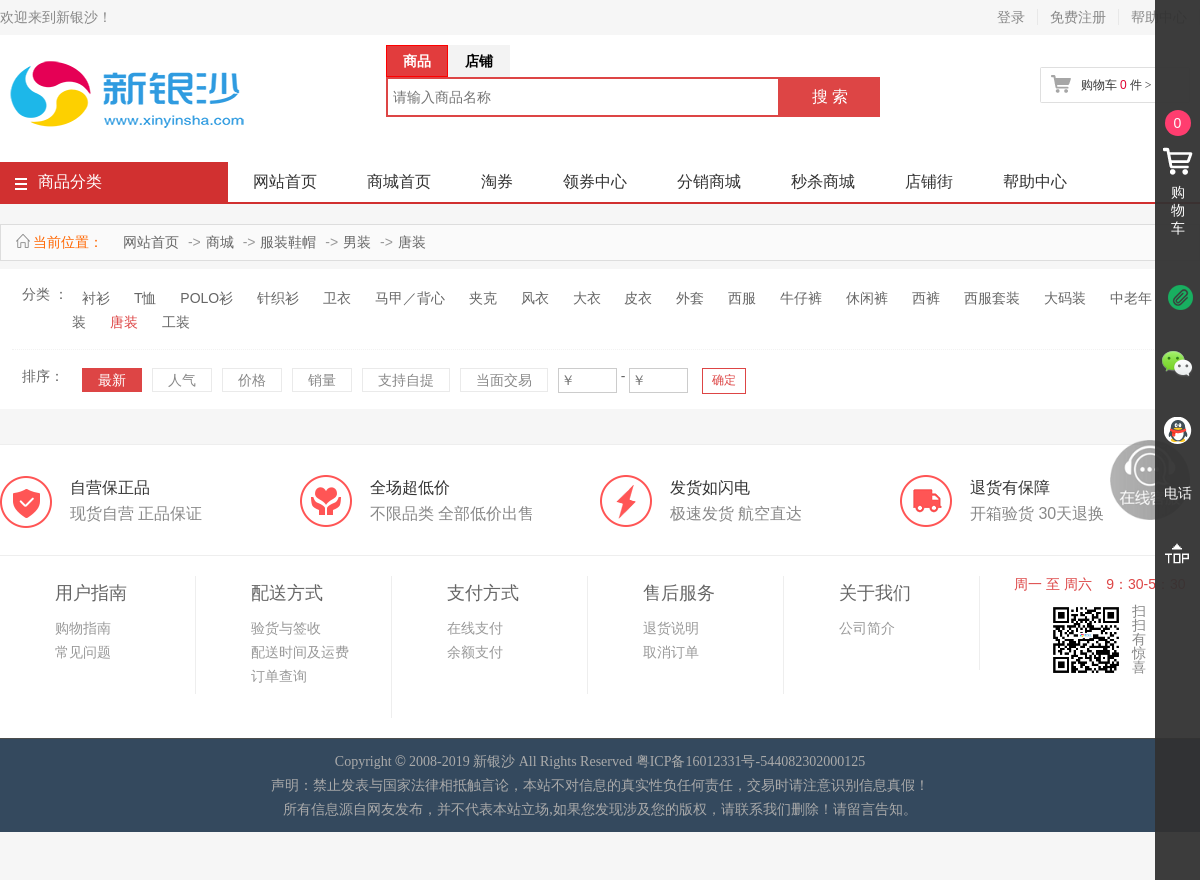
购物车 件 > (1116, 85)
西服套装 (992, 298)
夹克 (483, 298)
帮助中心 (1035, 181)
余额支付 (475, 652)
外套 (690, 298)
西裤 (926, 298)
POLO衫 (206, 298)
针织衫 (278, 298)
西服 (742, 298)
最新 (112, 380)
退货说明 (671, 628)
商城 (220, 242)
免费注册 (1078, 17)
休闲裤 (867, 298)
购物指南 (83, 628)
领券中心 (595, 181)
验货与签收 (286, 628)
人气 (182, 380)
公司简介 (867, 628)
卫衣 (337, 298)
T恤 (145, 298)
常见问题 (83, 652)
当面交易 (504, 380)
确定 (724, 380)
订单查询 (279, 676)
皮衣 (638, 298)
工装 (176, 322)
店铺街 (929, 181)
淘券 (497, 181)
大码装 (1065, 298)
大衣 (587, 298)
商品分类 (58, 185)
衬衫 (96, 298)
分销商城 (709, 181)
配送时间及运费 (300, 652)
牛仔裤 (801, 298)
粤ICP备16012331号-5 (701, 761)
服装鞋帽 (288, 242)
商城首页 (399, 181)
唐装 (412, 242)
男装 (357, 242)
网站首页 (285, 181)
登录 (1011, 17)
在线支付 (475, 628)
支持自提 (406, 380)
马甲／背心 (410, 298)
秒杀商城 (823, 181)
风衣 (535, 298)
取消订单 (671, 652)
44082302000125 (816, 761)
